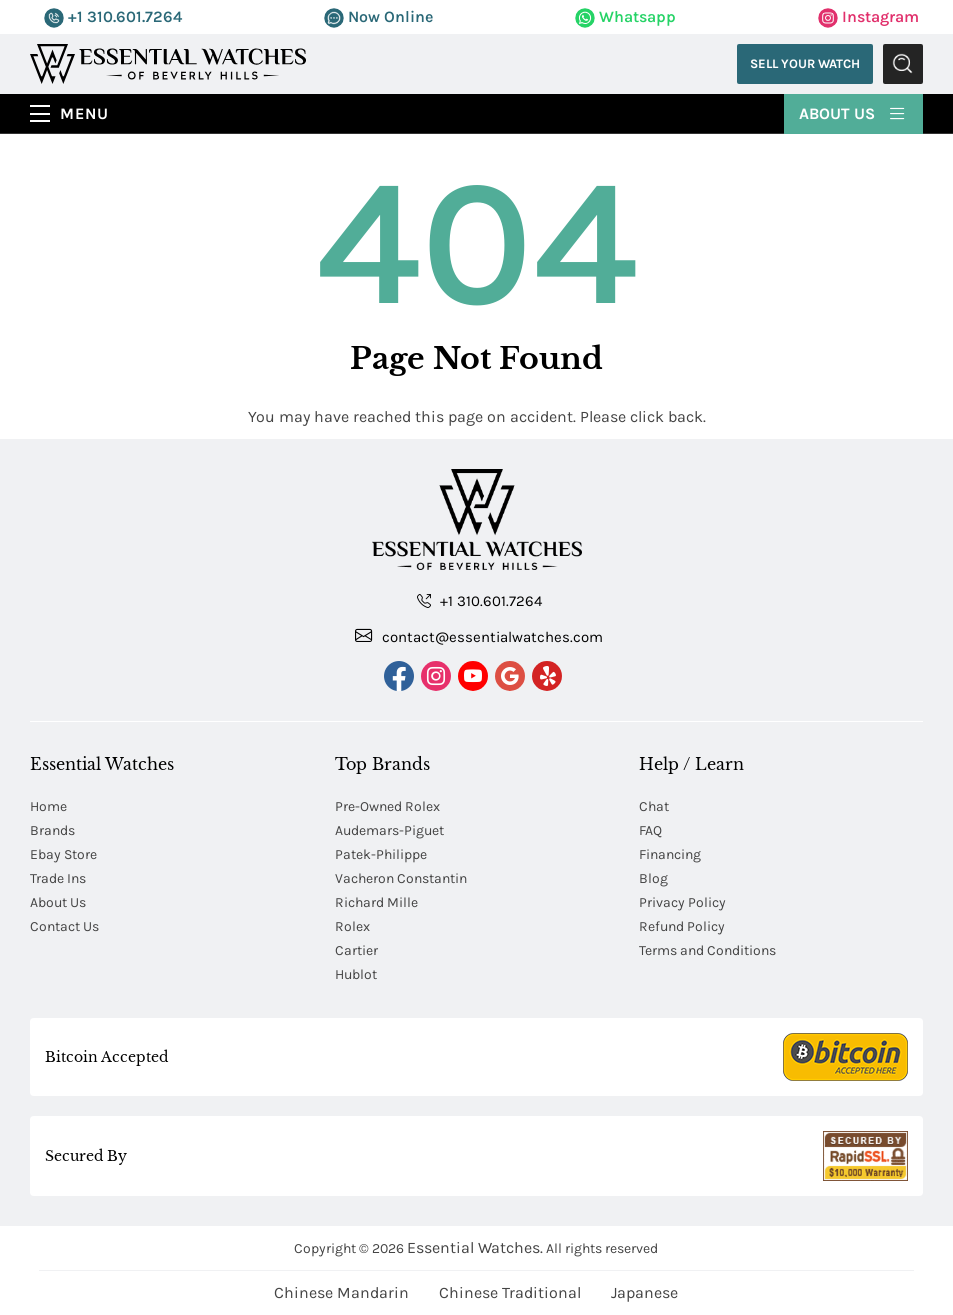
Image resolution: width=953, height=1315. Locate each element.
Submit (903, 64)
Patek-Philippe (381, 854)
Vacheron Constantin (401, 878)
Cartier (356, 950)
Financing (670, 854)
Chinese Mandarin (341, 1292)
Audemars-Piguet (389, 830)
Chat (654, 806)
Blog (653, 878)
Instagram (868, 16)
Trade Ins (58, 878)
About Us (853, 112)
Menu (84, 113)
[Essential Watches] (168, 62)
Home (48, 806)
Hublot (356, 974)
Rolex (352, 926)
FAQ (650, 830)
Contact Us (64, 926)
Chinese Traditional (510, 1292)
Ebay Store (63, 854)
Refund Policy (682, 926)
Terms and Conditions (707, 950)
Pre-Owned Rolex (387, 806)
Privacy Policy (682, 902)
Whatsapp (625, 16)
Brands (52, 830)
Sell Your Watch (805, 63)
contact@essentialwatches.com (479, 636)
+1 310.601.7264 (113, 16)
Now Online (378, 16)
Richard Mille (376, 902)
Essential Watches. (475, 1247)
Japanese (644, 1292)
